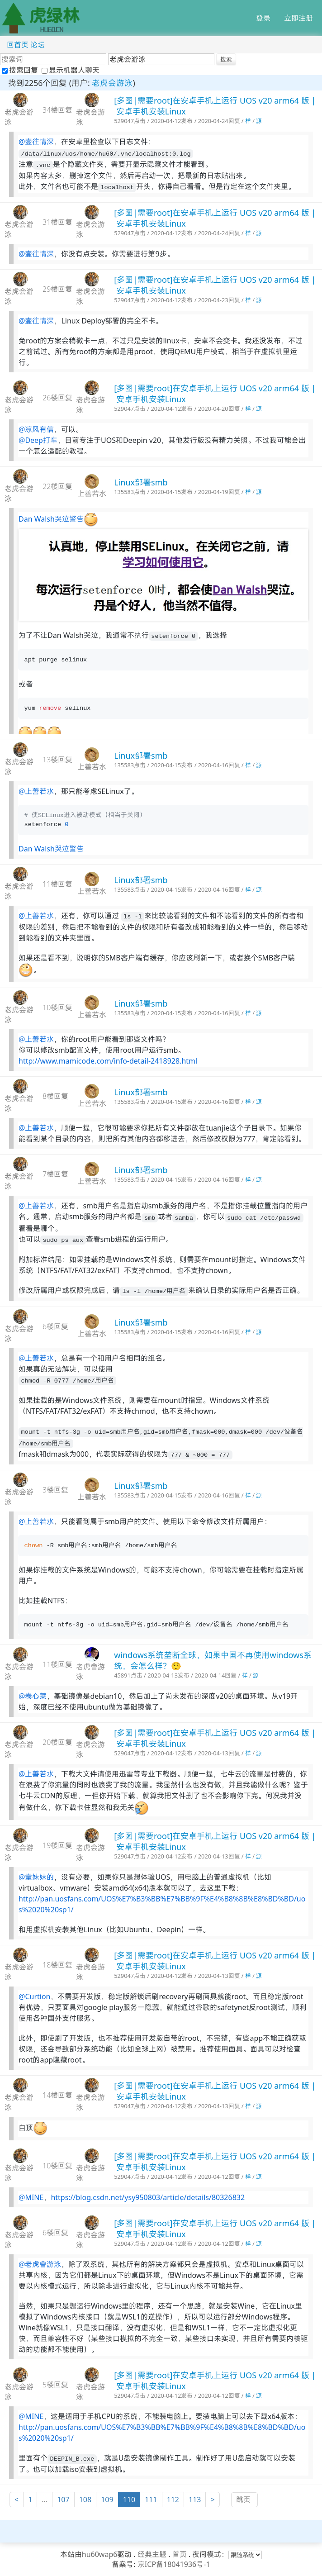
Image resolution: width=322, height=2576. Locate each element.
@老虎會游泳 (40, 2264)
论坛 (37, 45)
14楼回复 (57, 2095)
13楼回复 (57, 760)
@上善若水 (36, 791)
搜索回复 (21, 70)
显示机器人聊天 (70, 70)
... (44, 2500)
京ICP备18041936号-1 (173, 2564)
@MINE (31, 2197)
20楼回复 (57, 1742)
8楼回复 (55, 1096)
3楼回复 (55, 1490)
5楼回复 (55, 2385)
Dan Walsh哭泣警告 (51, 519)
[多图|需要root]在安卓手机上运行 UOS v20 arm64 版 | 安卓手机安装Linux (215, 106)
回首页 (17, 45)
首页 (179, 2554)
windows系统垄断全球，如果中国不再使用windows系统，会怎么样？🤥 (213, 1660)
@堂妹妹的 (36, 1877)
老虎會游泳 (90, 1672)
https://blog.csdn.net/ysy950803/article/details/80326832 (148, 2197)
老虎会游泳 (112, 82)
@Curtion (34, 1996)
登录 (263, 18)
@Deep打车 (38, 440)
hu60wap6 (100, 2554)
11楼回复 (57, 884)
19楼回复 (57, 1845)
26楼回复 (57, 398)
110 (129, 2500)
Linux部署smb (140, 482)
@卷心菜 (33, 1696)
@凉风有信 (36, 429)
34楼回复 (57, 110)
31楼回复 (57, 222)
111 (151, 2500)
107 (63, 2500)
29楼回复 (57, 289)
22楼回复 (57, 486)
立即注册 (298, 18)
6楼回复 (55, 1326)
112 (173, 2500)
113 (195, 2500)
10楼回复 (57, 1007)
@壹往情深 (36, 142)
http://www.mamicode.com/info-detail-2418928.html (108, 1061)
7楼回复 (55, 1174)
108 (85, 2500)
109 (107, 2500)
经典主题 (151, 2554)
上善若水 (91, 494)
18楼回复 (57, 1965)
